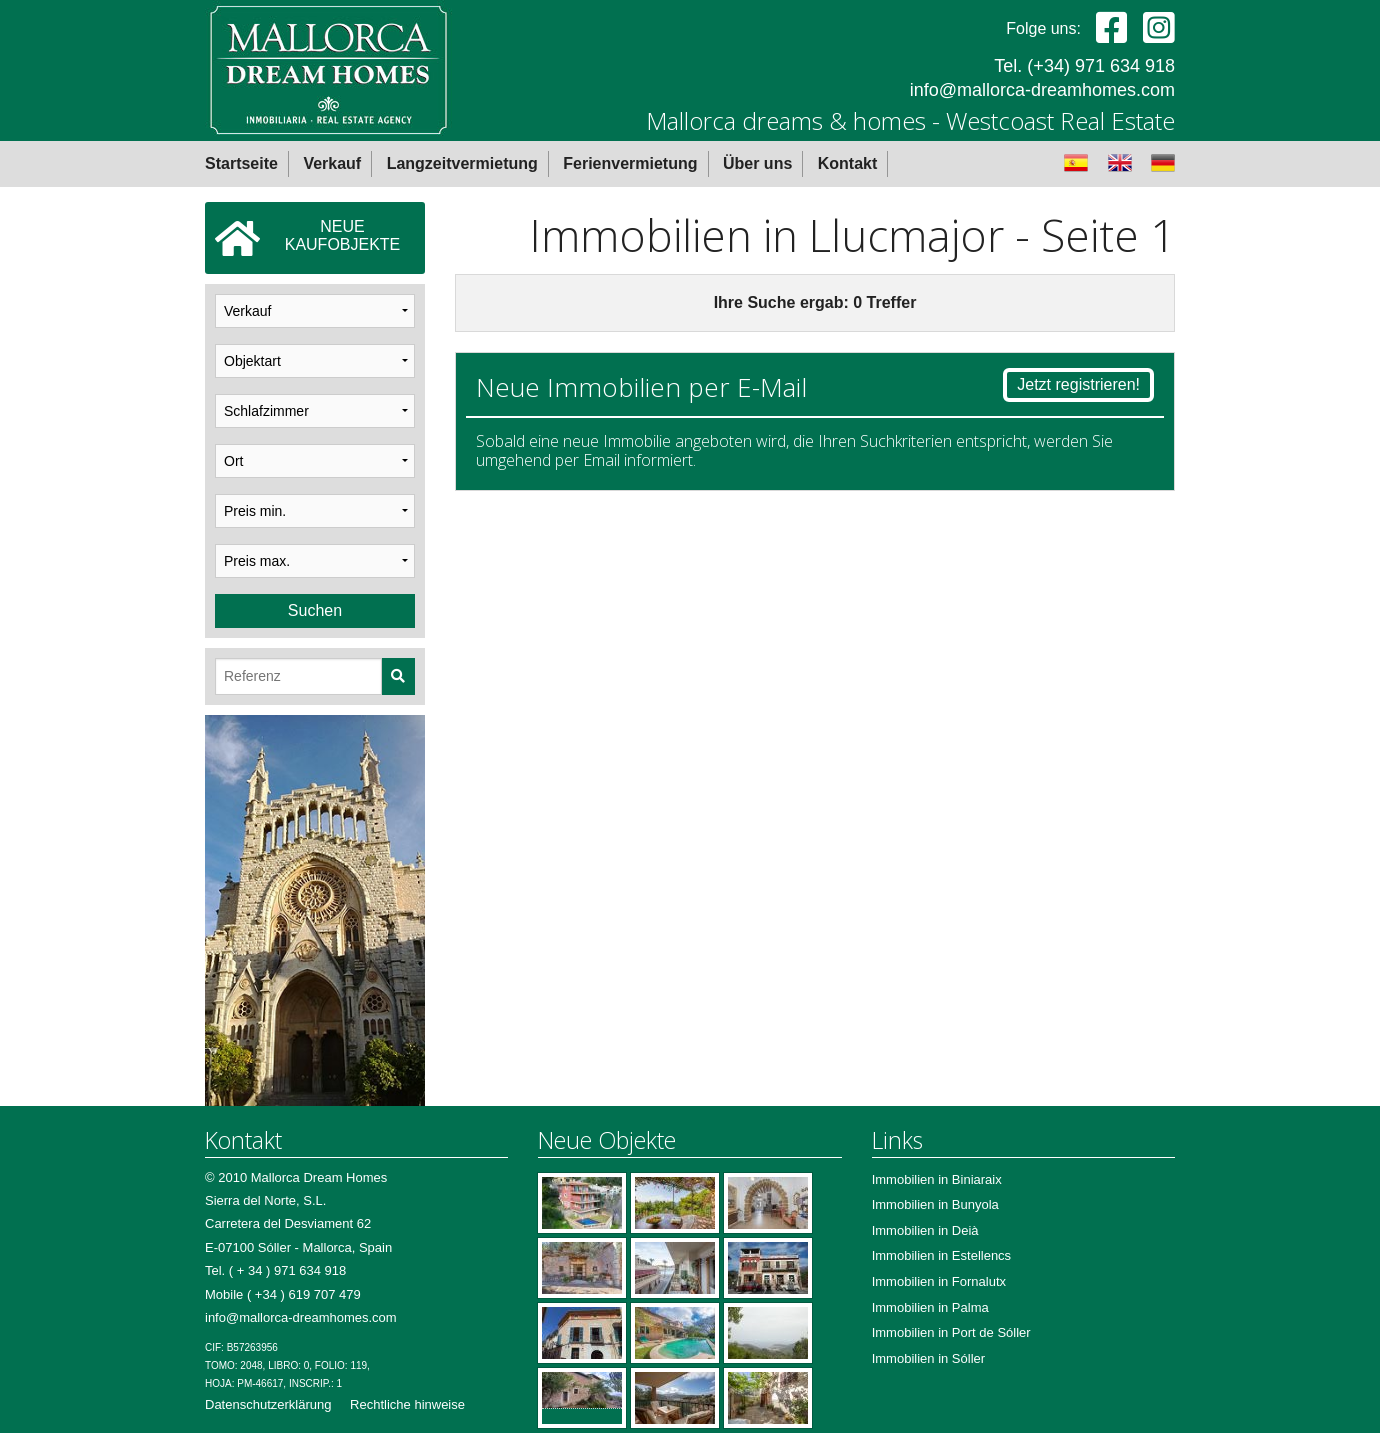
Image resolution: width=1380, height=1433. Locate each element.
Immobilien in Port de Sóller (951, 1332)
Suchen (315, 610)
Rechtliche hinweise (407, 1404)
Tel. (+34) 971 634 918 (1084, 66)
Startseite (241, 163)
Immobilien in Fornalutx (939, 1281)
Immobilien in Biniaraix (937, 1179)
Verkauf (332, 163)
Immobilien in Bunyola (935, 1204)
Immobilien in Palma (930, 1307)
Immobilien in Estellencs (941, 1255)
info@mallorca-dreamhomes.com (1042, 90)
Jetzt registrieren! (1078, 384)
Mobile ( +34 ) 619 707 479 (283, 1294)
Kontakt (848, 163)
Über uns (757, 163)
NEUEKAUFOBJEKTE (307, 238)
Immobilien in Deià (925, 1230)
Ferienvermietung (630, 163)
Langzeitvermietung (462, 163)
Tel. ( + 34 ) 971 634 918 (275, 1270)
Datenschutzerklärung (268, 1404)
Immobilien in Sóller (928, 1358)
